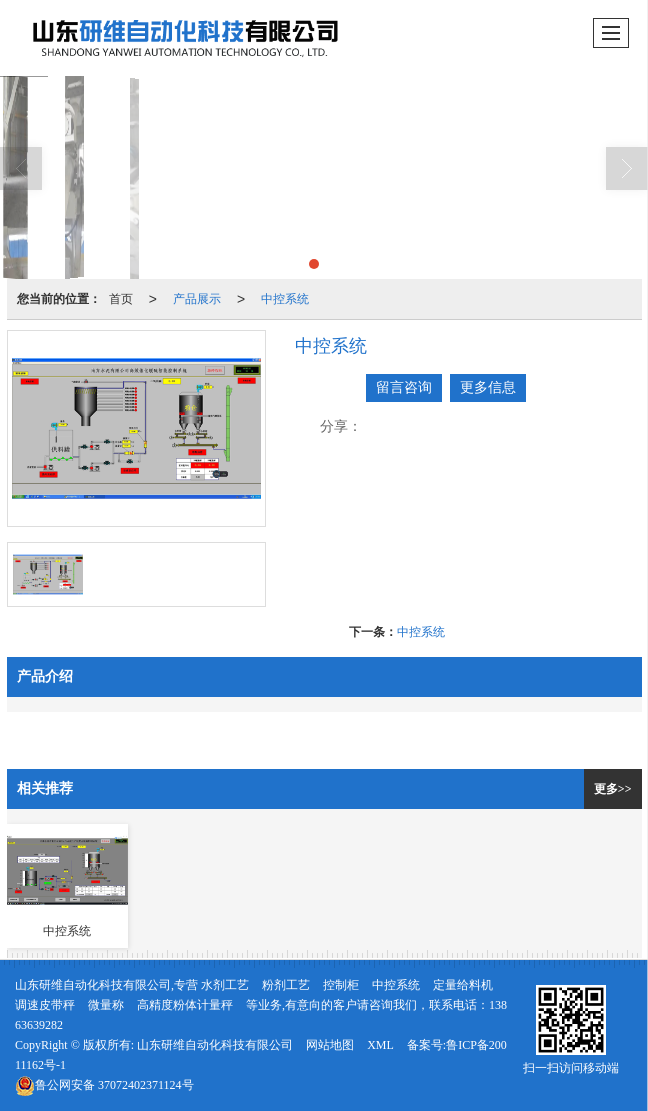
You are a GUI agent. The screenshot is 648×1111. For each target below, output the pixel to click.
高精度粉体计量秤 (185, 1005)
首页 (121, 299)
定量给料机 (463, 985)
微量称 (106, 1005)
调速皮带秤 (45, 1005)
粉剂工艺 (286, 985)
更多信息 (488, 387)
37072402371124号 (104, 1085)
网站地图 (330, 1045)
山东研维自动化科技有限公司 (215, 1045)
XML (380, 1045)
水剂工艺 (225, 985)
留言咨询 (404, 387)
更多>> (613, 789)
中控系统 (285, 299)
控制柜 (341, 985)
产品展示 (197, 299)
